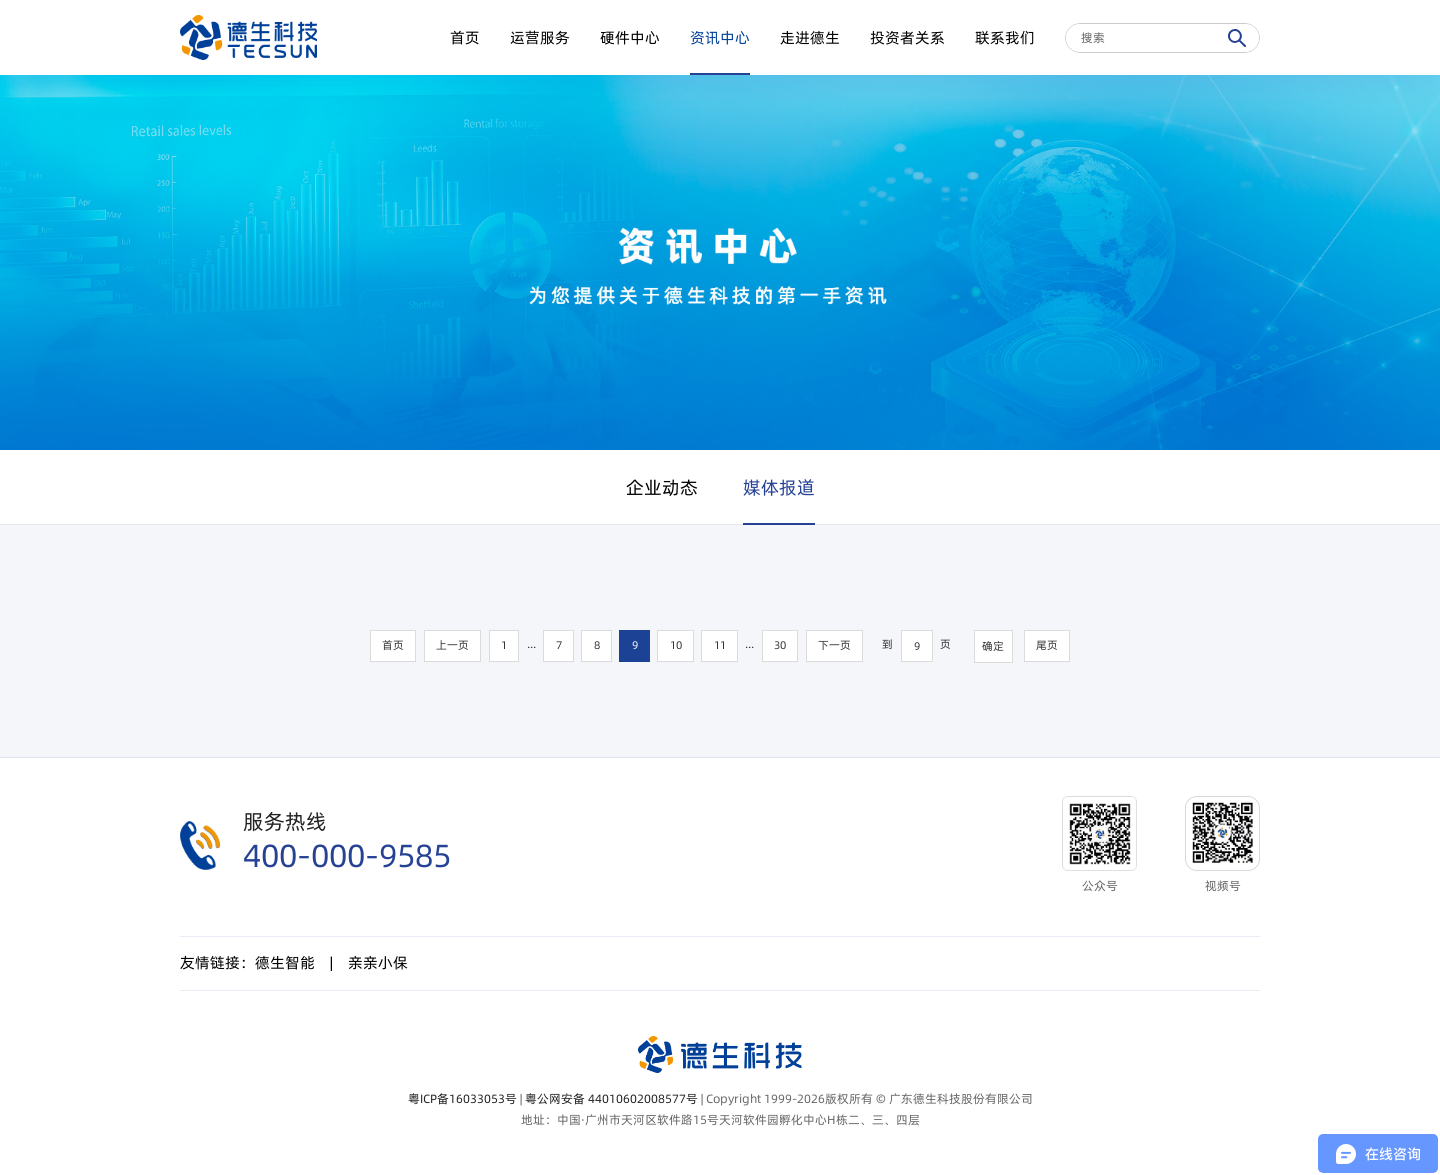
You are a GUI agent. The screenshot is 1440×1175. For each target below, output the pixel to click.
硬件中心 (630, 37)
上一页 (452, 645)
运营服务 (540, 37)
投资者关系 (907, 37)
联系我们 (1005, 37)
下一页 (834, 645)
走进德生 (810, 37)
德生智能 (285, 962)
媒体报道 (779, 487)
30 (780, 645)
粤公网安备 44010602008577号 (611, 1098)
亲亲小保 (378, 962)
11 (720, 645)
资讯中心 (720, 37)
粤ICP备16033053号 (462, 1098)
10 (676, 645)
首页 (465, 37)
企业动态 (662, 487)
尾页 (1047, 645)
